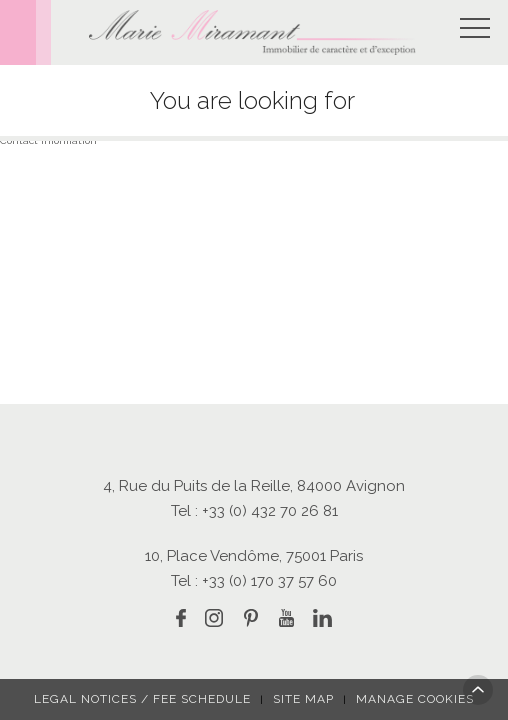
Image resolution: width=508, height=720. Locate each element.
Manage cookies (415, 699)
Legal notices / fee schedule (142, 699)
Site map (303, 699)
